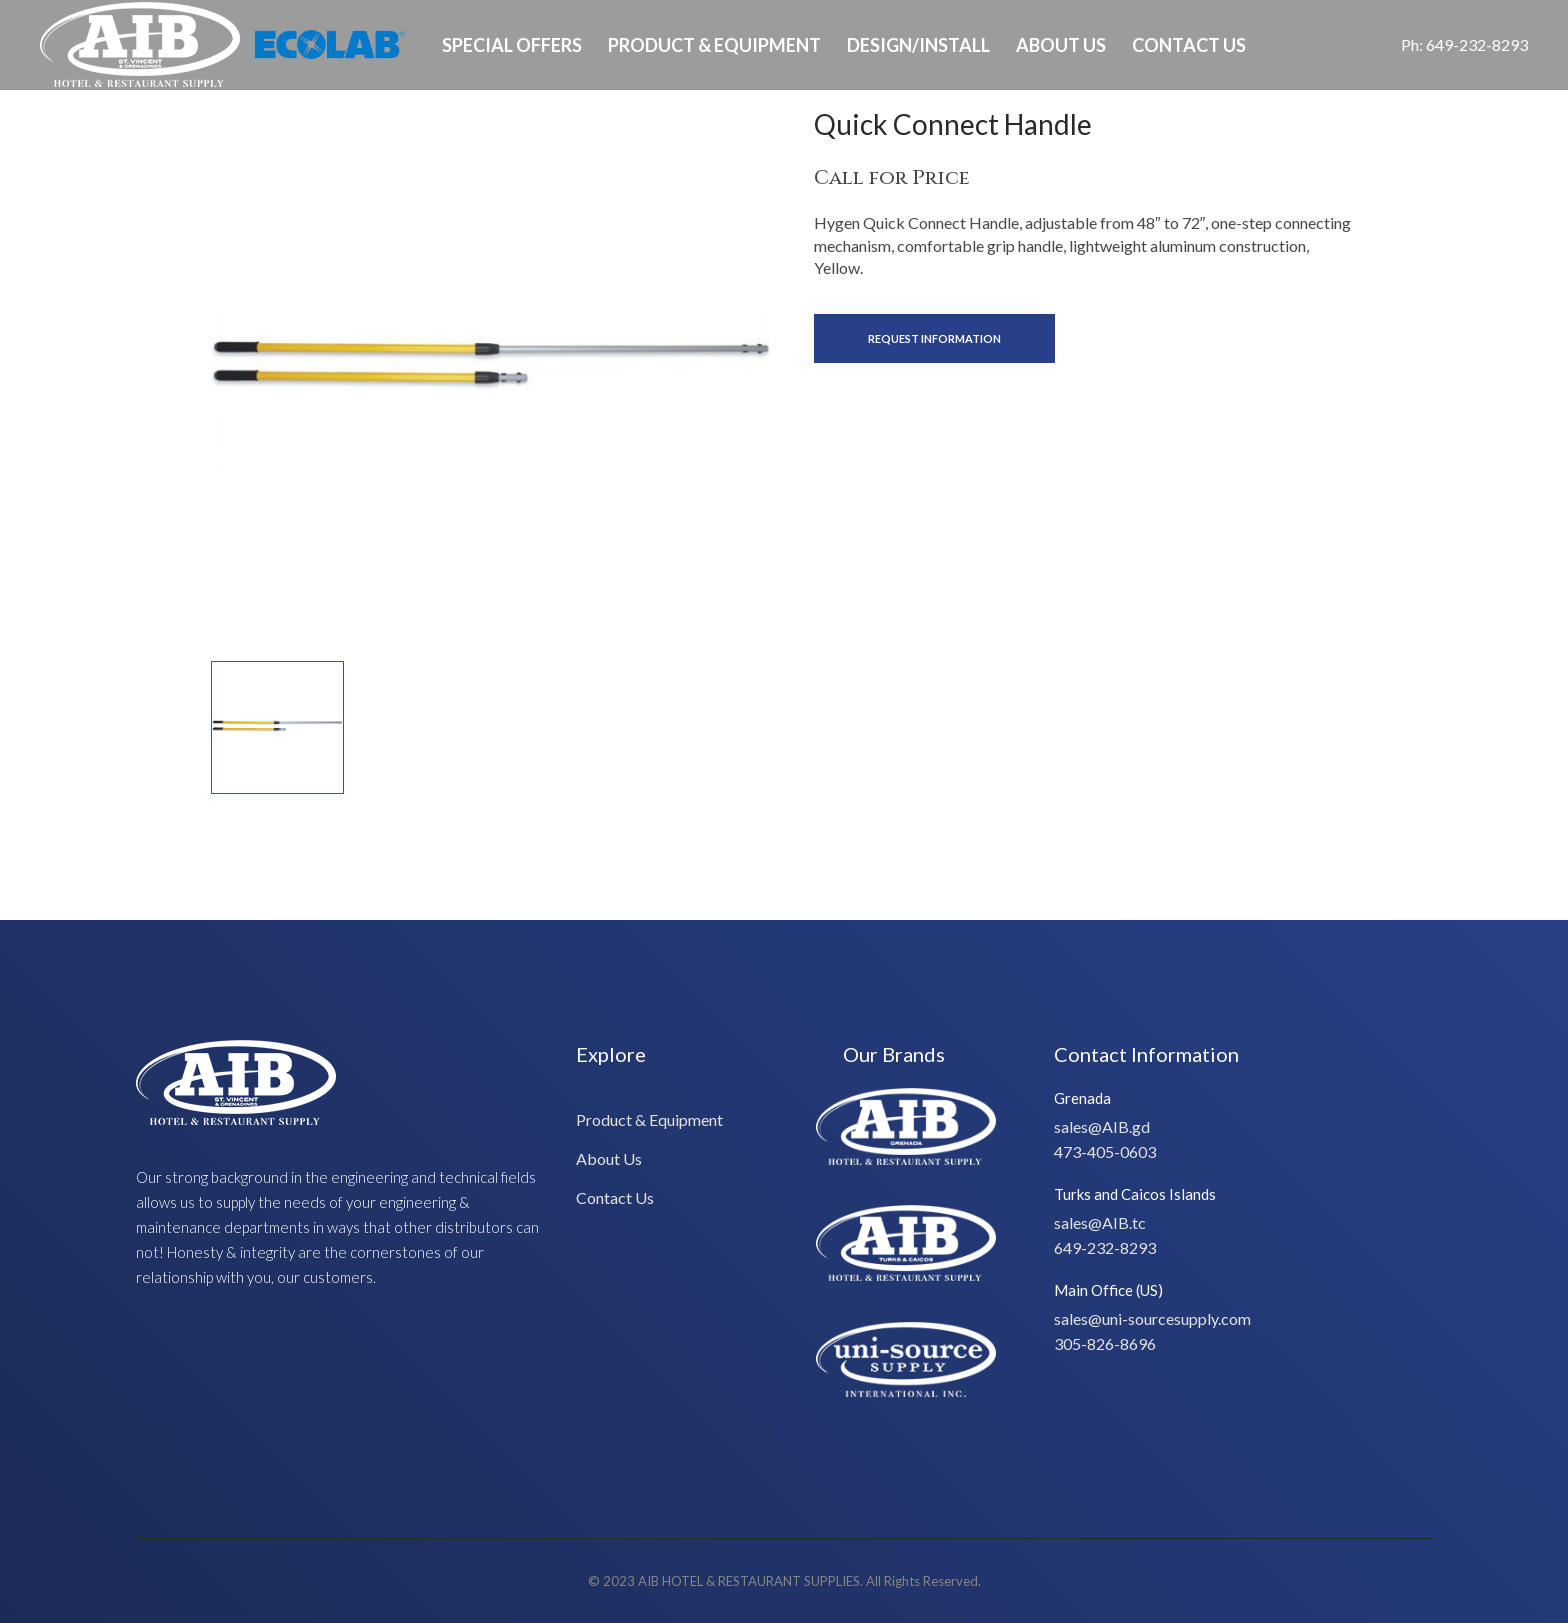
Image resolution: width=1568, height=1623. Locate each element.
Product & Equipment (714, 45)
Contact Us (1189, 45)
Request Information (934, 338)
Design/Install (918, 45)
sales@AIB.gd (1102, 1126)
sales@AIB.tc (1100, 1222)
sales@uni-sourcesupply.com (1152, 1318)
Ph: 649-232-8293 (1464, 44)
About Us (1061, 45)
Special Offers (512, 45)
